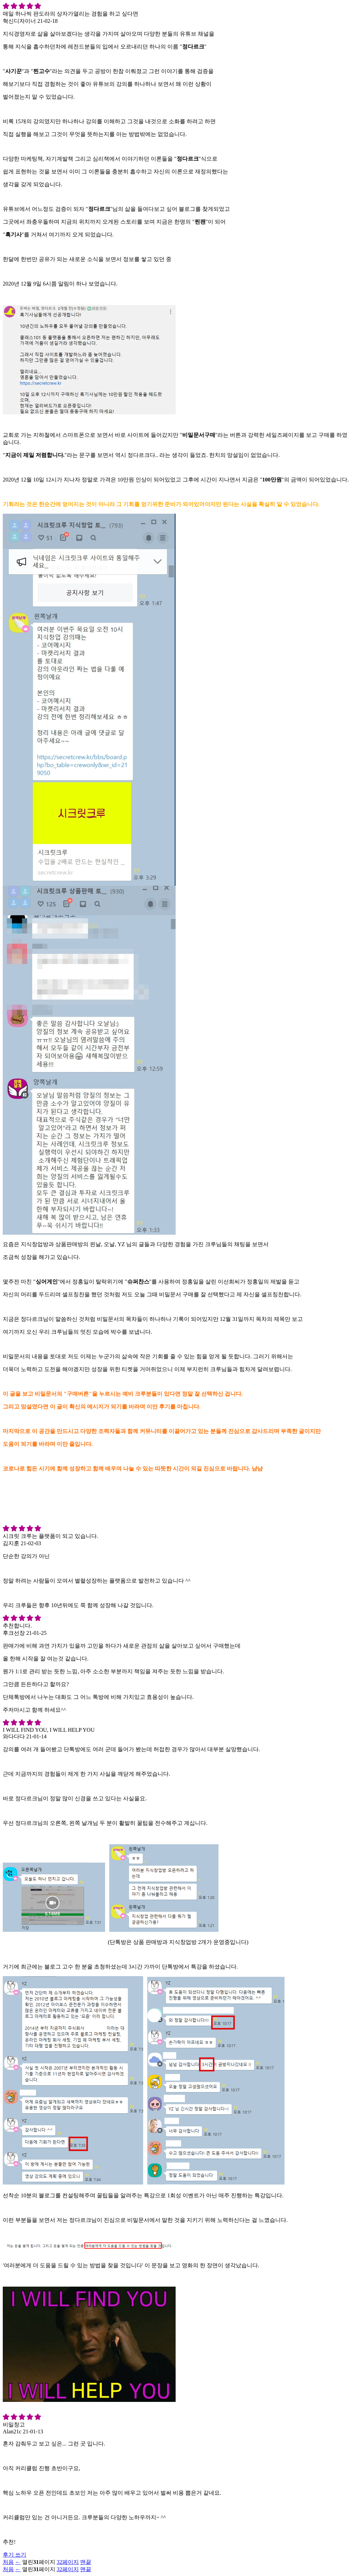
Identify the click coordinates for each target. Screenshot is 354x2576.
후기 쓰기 (14, 2555)
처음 (8, 2562)
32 (68, 2562)
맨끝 (85, 2562)
